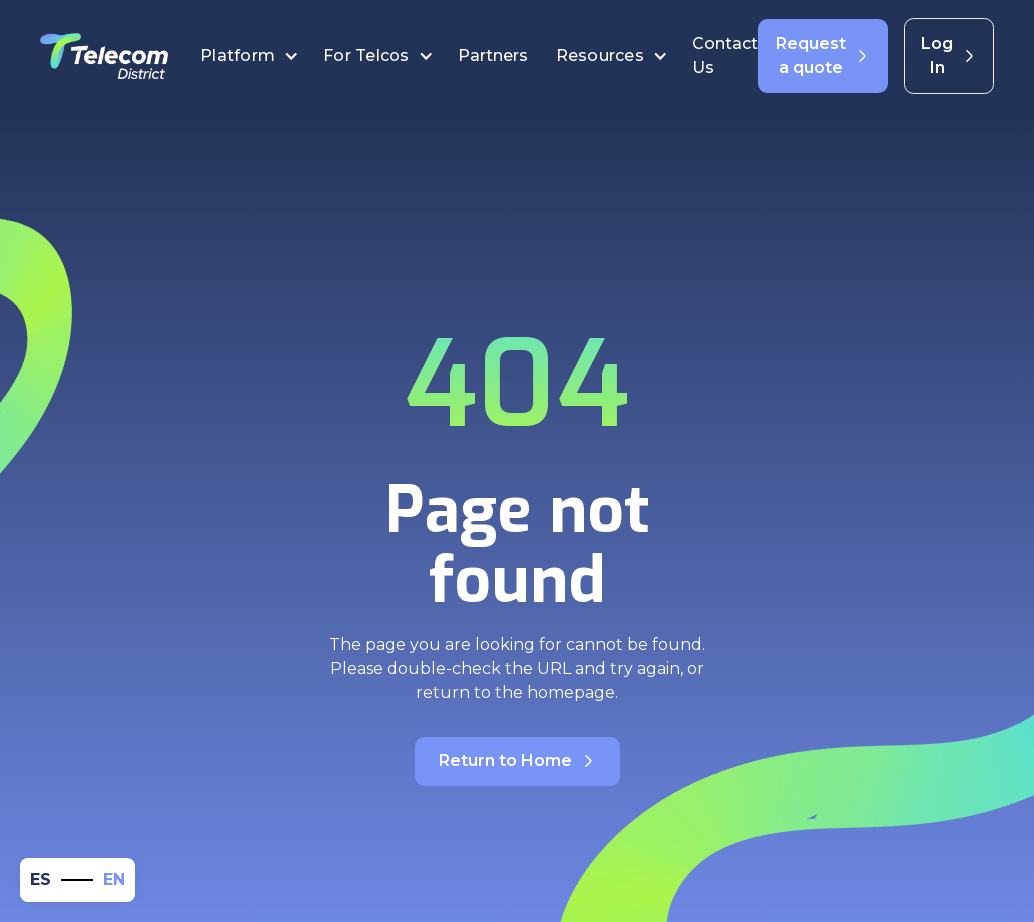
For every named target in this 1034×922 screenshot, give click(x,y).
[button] (249, 56)
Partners (495, 55)
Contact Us (725, 55)
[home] (104, 56)
